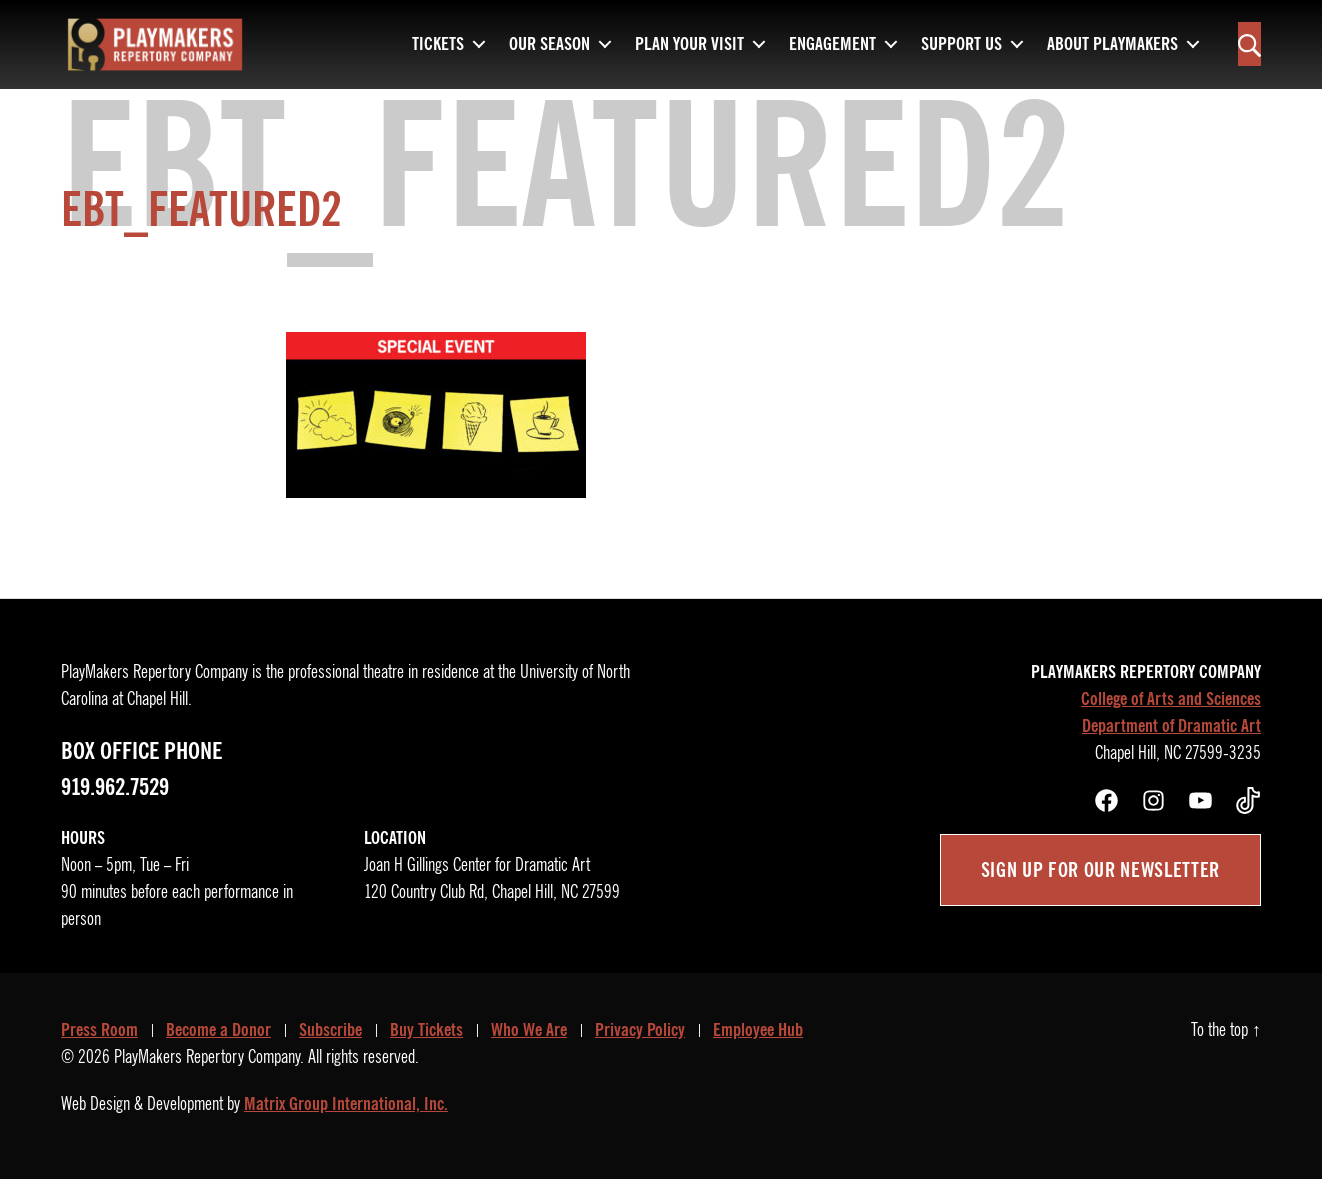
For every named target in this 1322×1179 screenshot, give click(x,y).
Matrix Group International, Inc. (346, 1104)
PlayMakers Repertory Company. (209, 1057)
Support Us (961, 40)
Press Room (99, 1030)
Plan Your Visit (689, 40)
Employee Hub (758, 1030)
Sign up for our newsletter (1100, 870)
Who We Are (529, 1030)
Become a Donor (218, 1030)
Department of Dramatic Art (1171, 726)
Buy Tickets (426, 1030)
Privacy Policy (640, 1030)
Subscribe (330, 1030)
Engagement (832, 40)
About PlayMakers (1112, 40)
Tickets (438, 40)
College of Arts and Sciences (1171, 699)
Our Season (549, 40)
